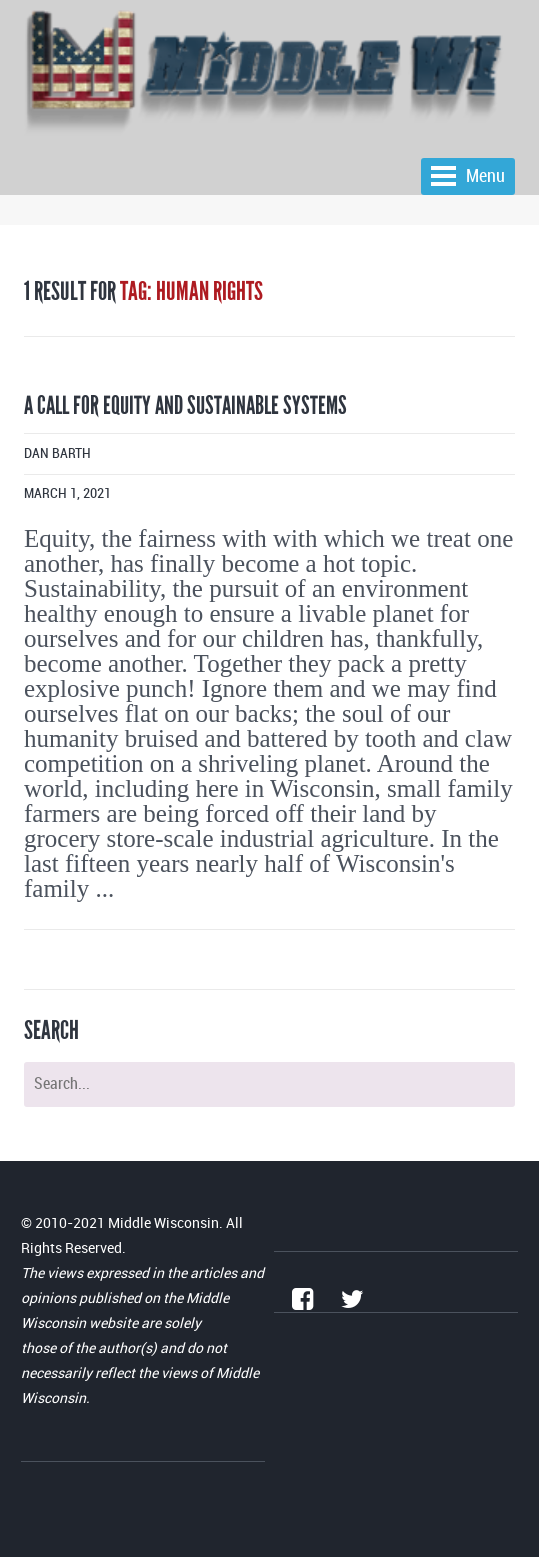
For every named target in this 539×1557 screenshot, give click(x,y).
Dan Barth (57, 453)
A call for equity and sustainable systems (185, 405)
